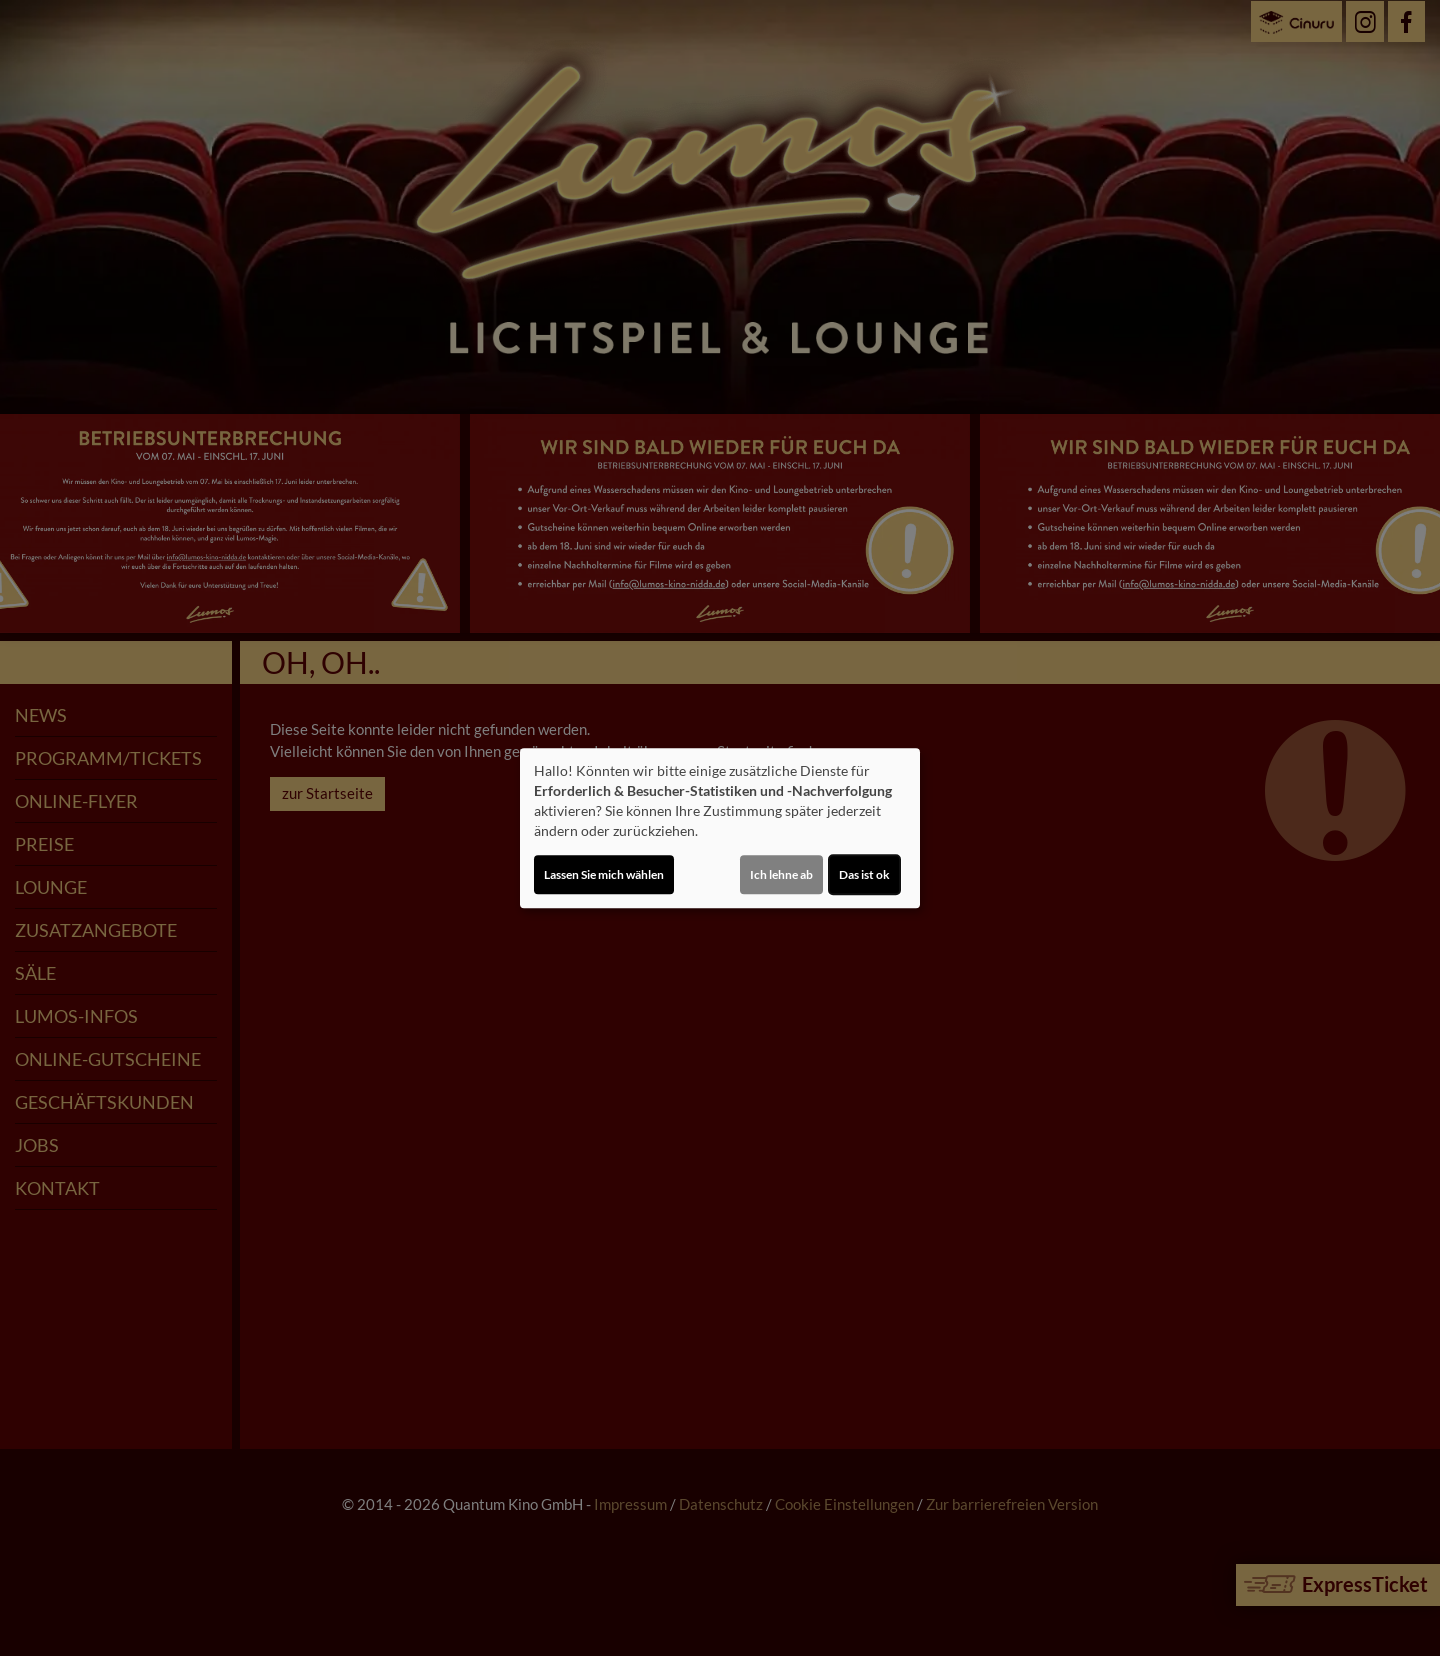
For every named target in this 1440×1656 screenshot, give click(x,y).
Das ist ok (864, 874)
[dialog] (720, 828)
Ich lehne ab (781, 874)
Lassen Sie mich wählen (604, 874)
